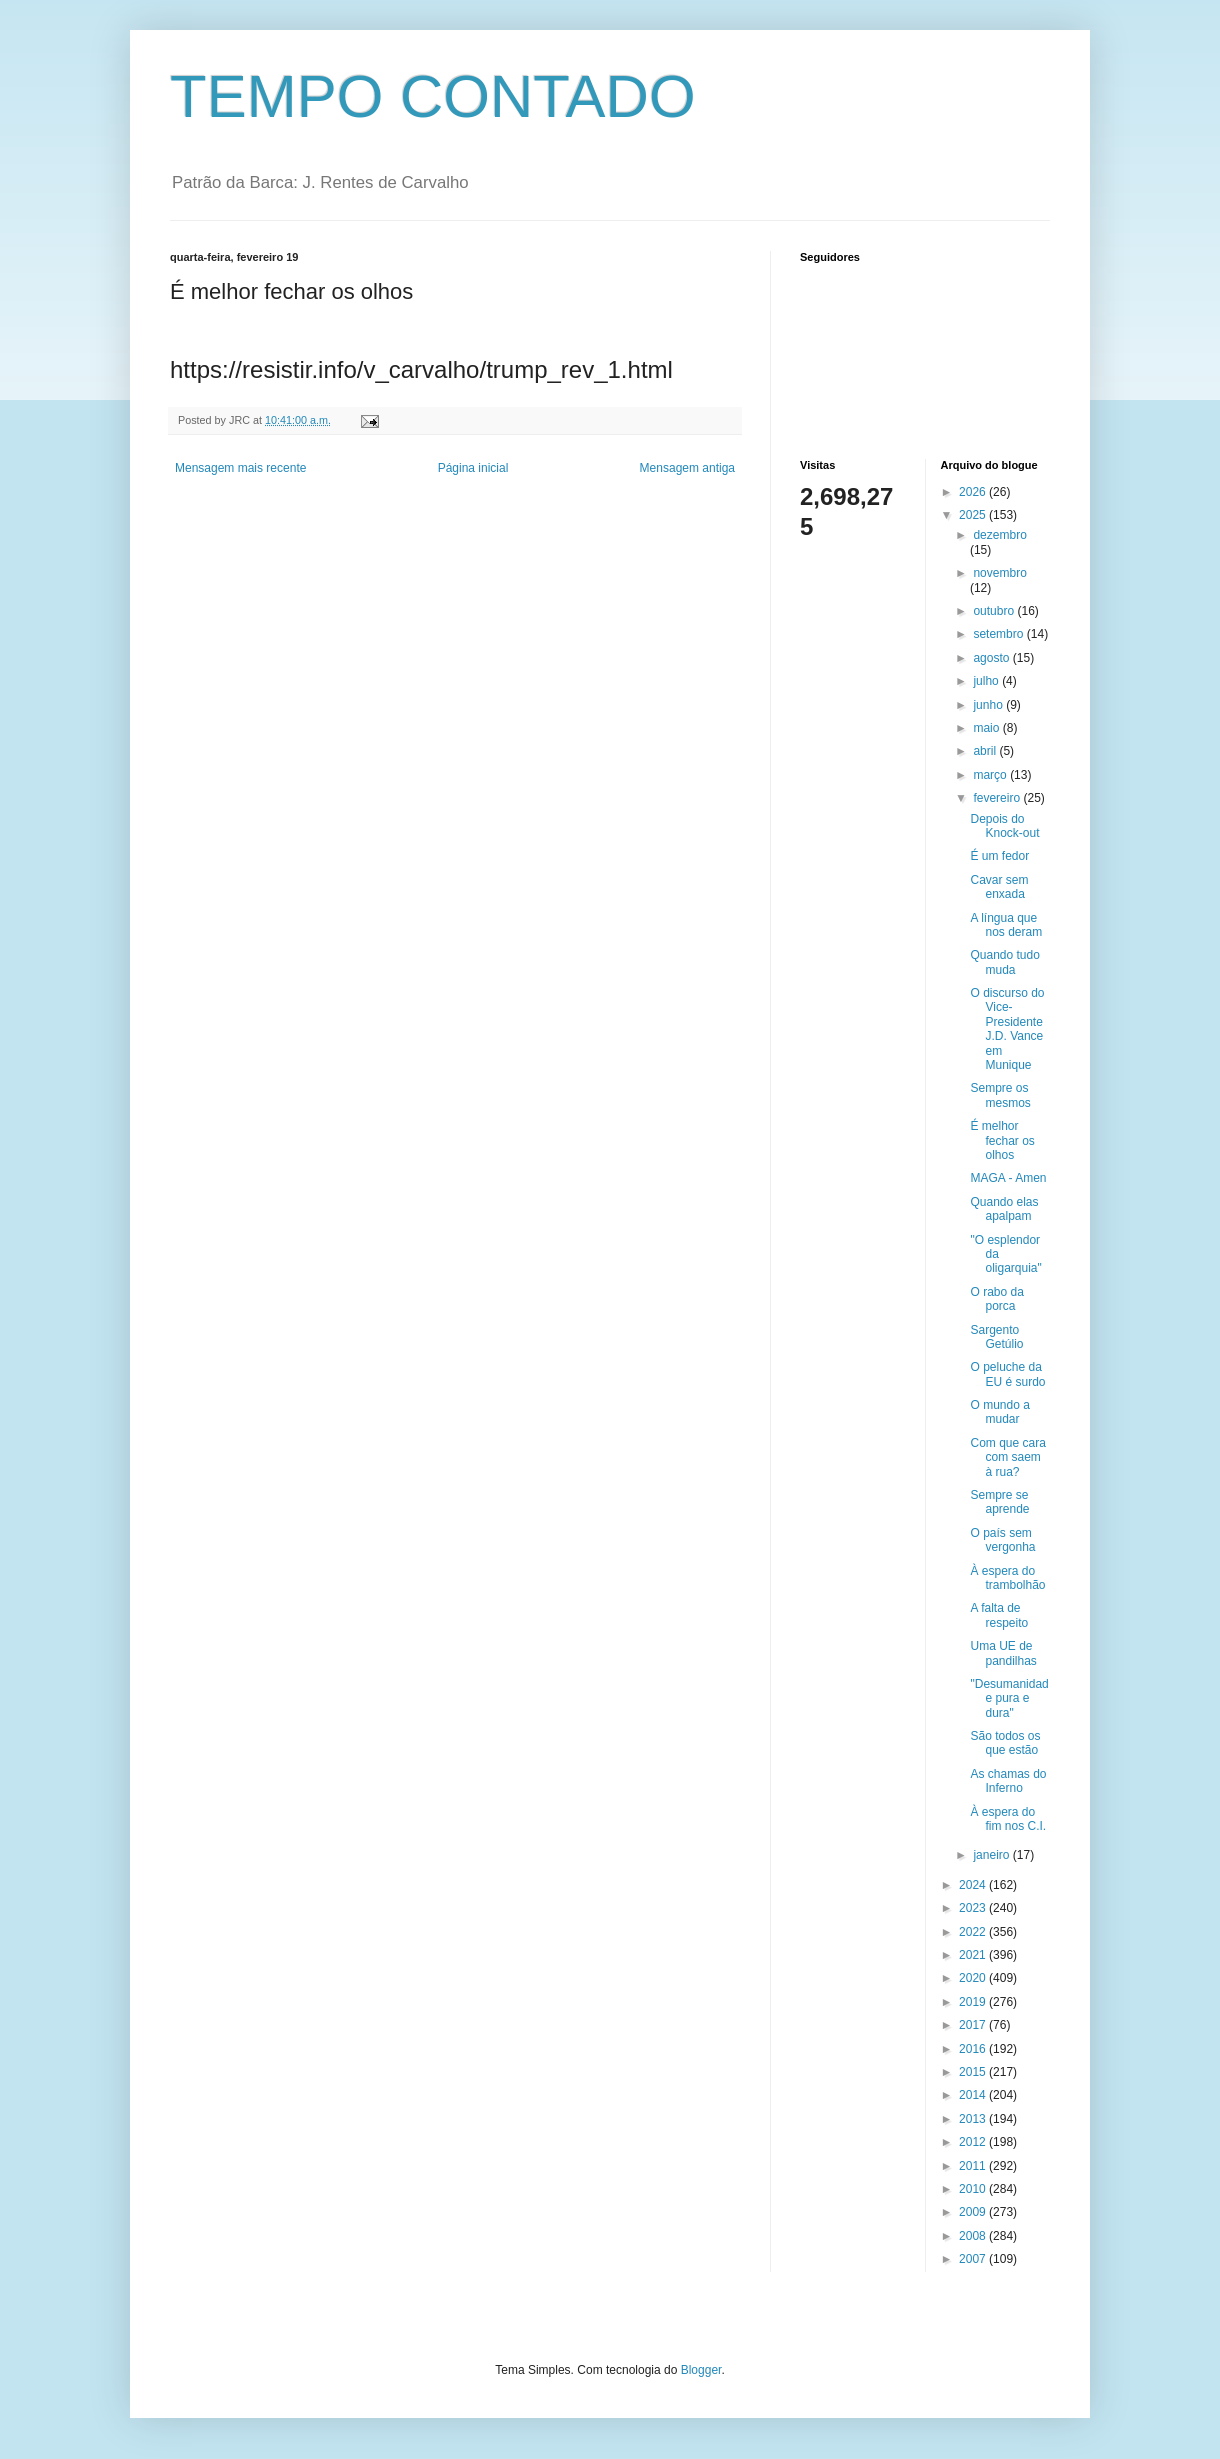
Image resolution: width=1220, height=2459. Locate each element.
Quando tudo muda (1004, 962)
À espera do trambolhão (1007, 1578)
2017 (974, 2025)
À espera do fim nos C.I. (1008, 1819)
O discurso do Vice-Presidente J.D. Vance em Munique (1007, 1029)
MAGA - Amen (1008, 1178)
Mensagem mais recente (240, 468)
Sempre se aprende (999, 1502)
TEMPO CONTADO (433, 96)
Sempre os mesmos (1000, 1095)
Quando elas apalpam (1004, 1209)
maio (987, 728)
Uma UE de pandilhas (1003, 1653)
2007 (974, 2259)
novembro (999, 573)
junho (989, 705)
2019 (974, 2002)
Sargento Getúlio (996, 1337)
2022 (974, 1932)
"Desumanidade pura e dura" (1009, 1698)
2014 (974, 2095)
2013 (974, 2119)
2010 (974, 2189)
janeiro (992, 1855)
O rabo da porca (996, 1299)
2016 (974, 2049)
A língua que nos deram (1006, 925)
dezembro (999, 535)
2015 (974, 2072)
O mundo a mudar (999, 1412)
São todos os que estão (1005, 1743)
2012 (974, 2142)
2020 (974, 1978)
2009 (974, 2212)
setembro (999, 634)
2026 (974, 492)
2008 (974, 2236)
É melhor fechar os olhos (1002, 1140)
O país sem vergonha (1002, 1540)
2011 (974, 2166)
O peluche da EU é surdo (1007, 1374)
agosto (992, 658)
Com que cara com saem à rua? (1007, 1457)
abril (986, 751)
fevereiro (998, 798)
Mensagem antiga (687, 468)
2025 (974, 515)
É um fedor (999, 856)
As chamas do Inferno (1008, 1781)
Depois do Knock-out (1004, 826)
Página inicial (473, 468)
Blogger (701, 2370)
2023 (974, 1908)
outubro (995, 611)
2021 (974, 1955)
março (991, 775)
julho (987, 681)
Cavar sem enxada (999, 887)
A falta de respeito (999, 1615)
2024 (974, 1885)
